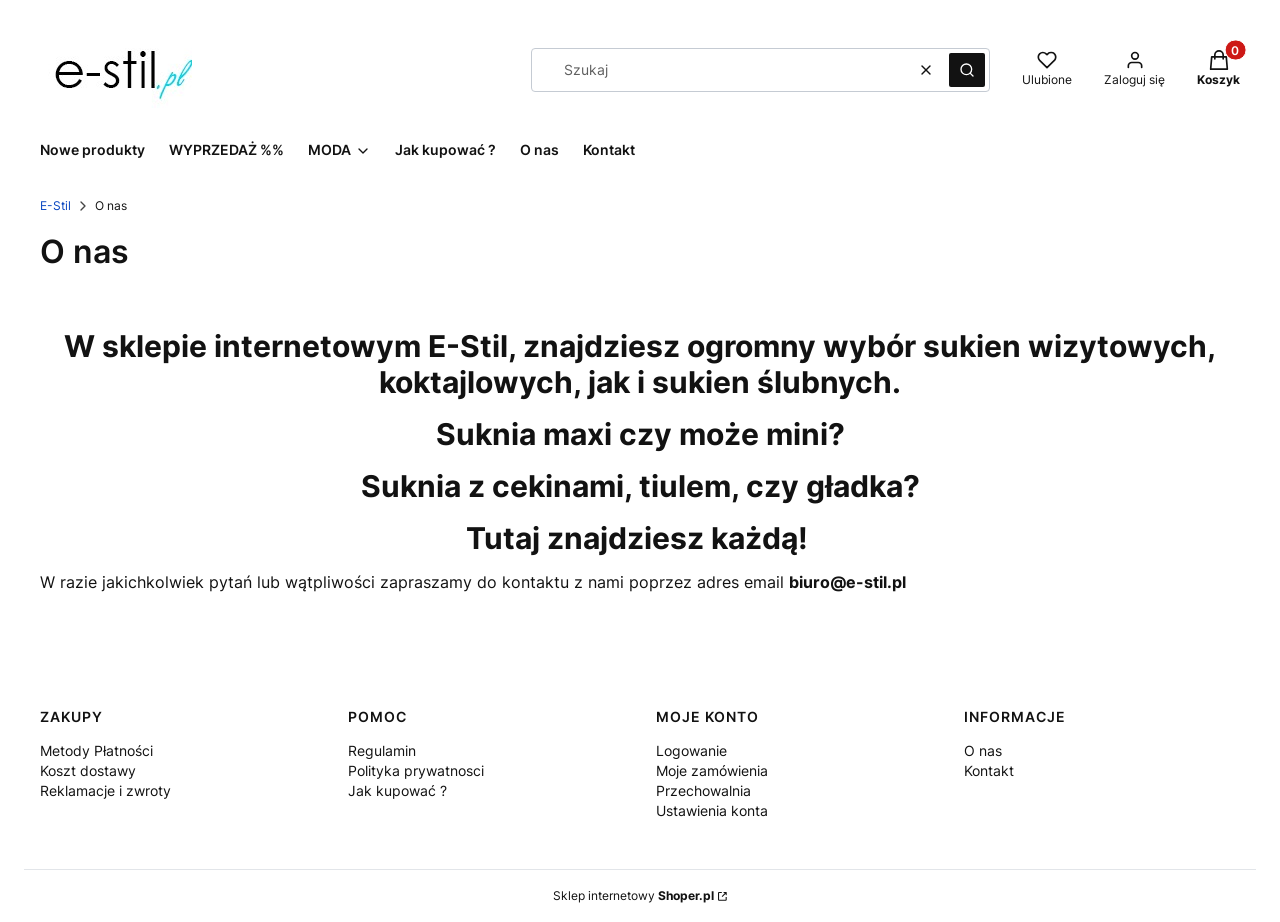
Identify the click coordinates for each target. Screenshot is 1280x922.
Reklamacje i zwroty (105, 790)
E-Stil (55, 205)
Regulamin (382, 750)
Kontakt (989, 770)
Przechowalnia (703, 790)
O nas (983, 750)
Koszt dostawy (88, 770)
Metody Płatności (96, 750)
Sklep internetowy (633, 895)
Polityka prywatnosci (416, 770)
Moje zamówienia (712, 770)
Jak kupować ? (397, 790)
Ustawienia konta (712, 810)
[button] (967, 70)
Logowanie (691, 750)
